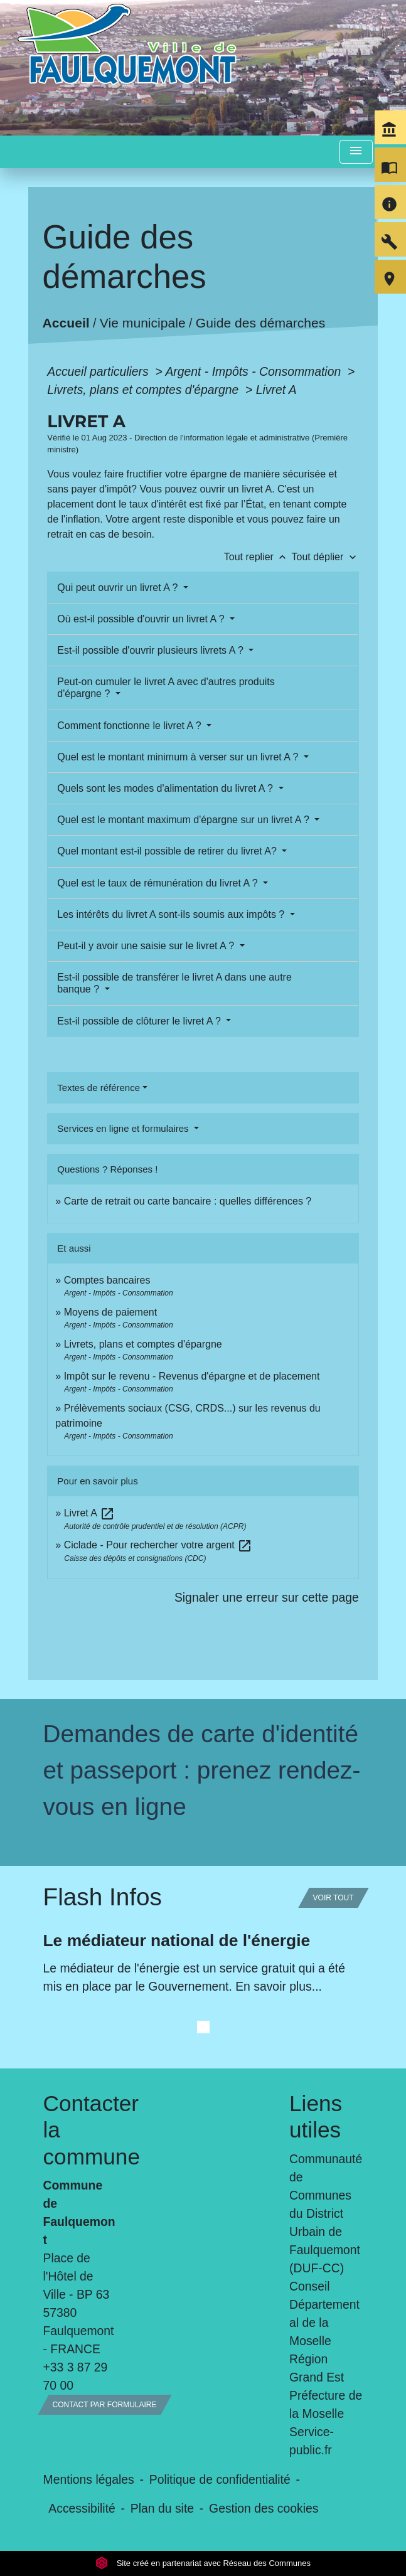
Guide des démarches (261, 323)
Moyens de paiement (111, 1312)
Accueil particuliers (99, 371)
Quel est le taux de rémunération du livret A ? (158, 883)
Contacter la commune (80, 2129)
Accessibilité (81, 2508)
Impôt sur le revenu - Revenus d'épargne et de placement (192, 1376)
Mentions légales (88, 2479)
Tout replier (258, 556)
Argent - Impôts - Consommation (254, 371)
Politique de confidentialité (220, 2479)
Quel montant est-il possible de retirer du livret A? (168, 851)
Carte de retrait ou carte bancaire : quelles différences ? (188, 1201)
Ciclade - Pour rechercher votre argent (158, 1545)
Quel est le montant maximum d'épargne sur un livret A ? (184, 819)
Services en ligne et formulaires (124, 1128)
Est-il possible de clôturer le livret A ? (140, 1021)
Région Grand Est (316, 2368)
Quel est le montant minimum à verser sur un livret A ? (179, 757)
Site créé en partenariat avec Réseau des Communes (203, 2563)
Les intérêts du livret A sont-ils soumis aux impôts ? (172, 914)
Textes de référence (98, 1087)
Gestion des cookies (263, 2508)
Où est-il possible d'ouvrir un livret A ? (142, 619)
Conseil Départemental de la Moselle (324, 2313)
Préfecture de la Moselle (325, 2404)
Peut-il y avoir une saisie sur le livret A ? (147, 945)
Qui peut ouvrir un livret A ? (119, 587)
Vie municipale (143, 323)
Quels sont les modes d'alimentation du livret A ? (166, 788)
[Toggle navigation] (355, 152)
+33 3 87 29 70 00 (75, 2376)
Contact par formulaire (105, 2404)
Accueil (66, 323)
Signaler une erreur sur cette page (266, 1597)
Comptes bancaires (107, 1280)
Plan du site (162, 2508)
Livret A (276, 390)
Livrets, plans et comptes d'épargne (144, 390)
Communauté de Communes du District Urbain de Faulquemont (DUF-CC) (325, 2213)
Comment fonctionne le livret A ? (130, 725)
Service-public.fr (311, 2441)
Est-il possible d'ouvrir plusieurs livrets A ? (151, 650)
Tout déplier (325, 556)
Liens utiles (315, 2116)
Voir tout (333, 1897)
